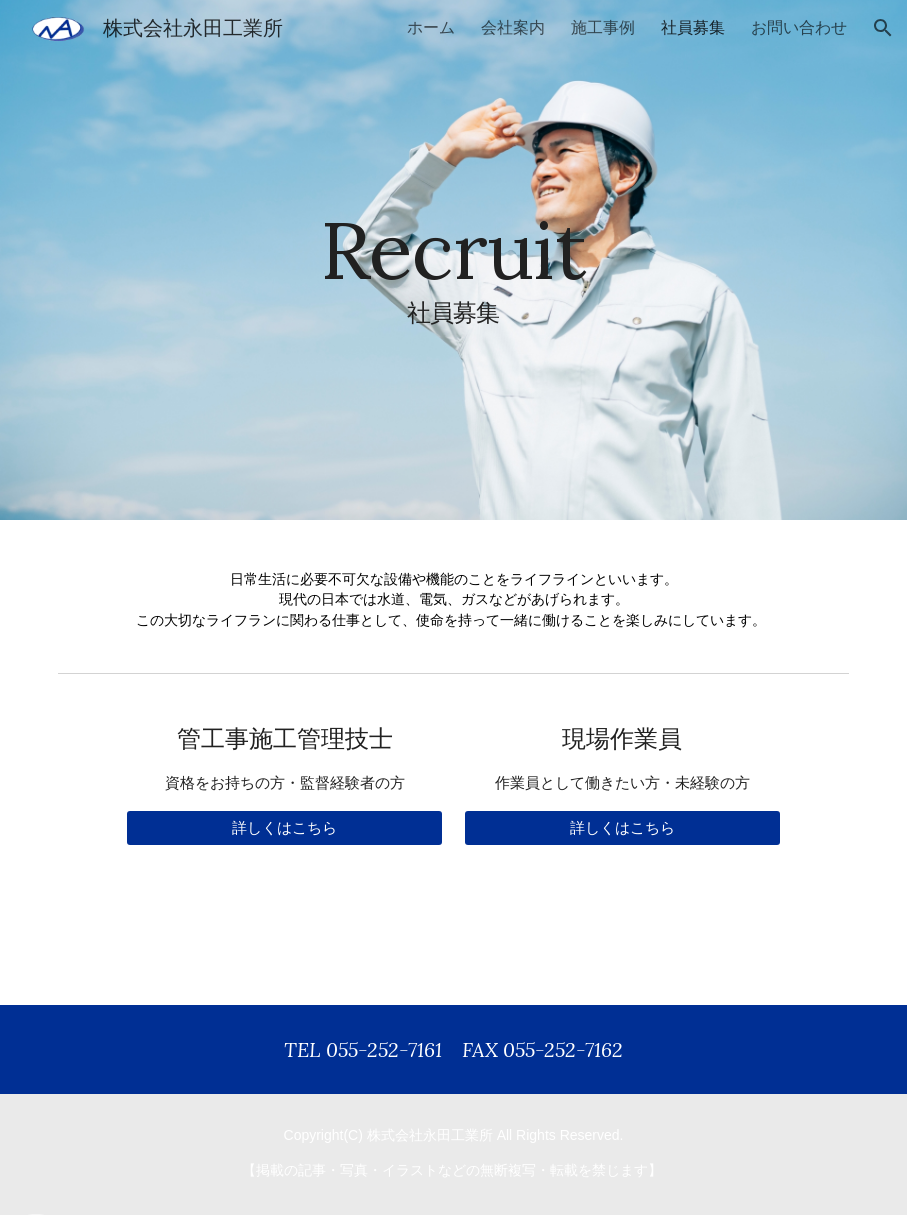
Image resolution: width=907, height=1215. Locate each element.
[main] (453, 260)
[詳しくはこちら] (285, 828)
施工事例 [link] (603, 27)
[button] (883, 28)
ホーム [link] (431, 27)
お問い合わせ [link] (799, 27)
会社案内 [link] (513, 27)
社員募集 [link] (693, 27)
